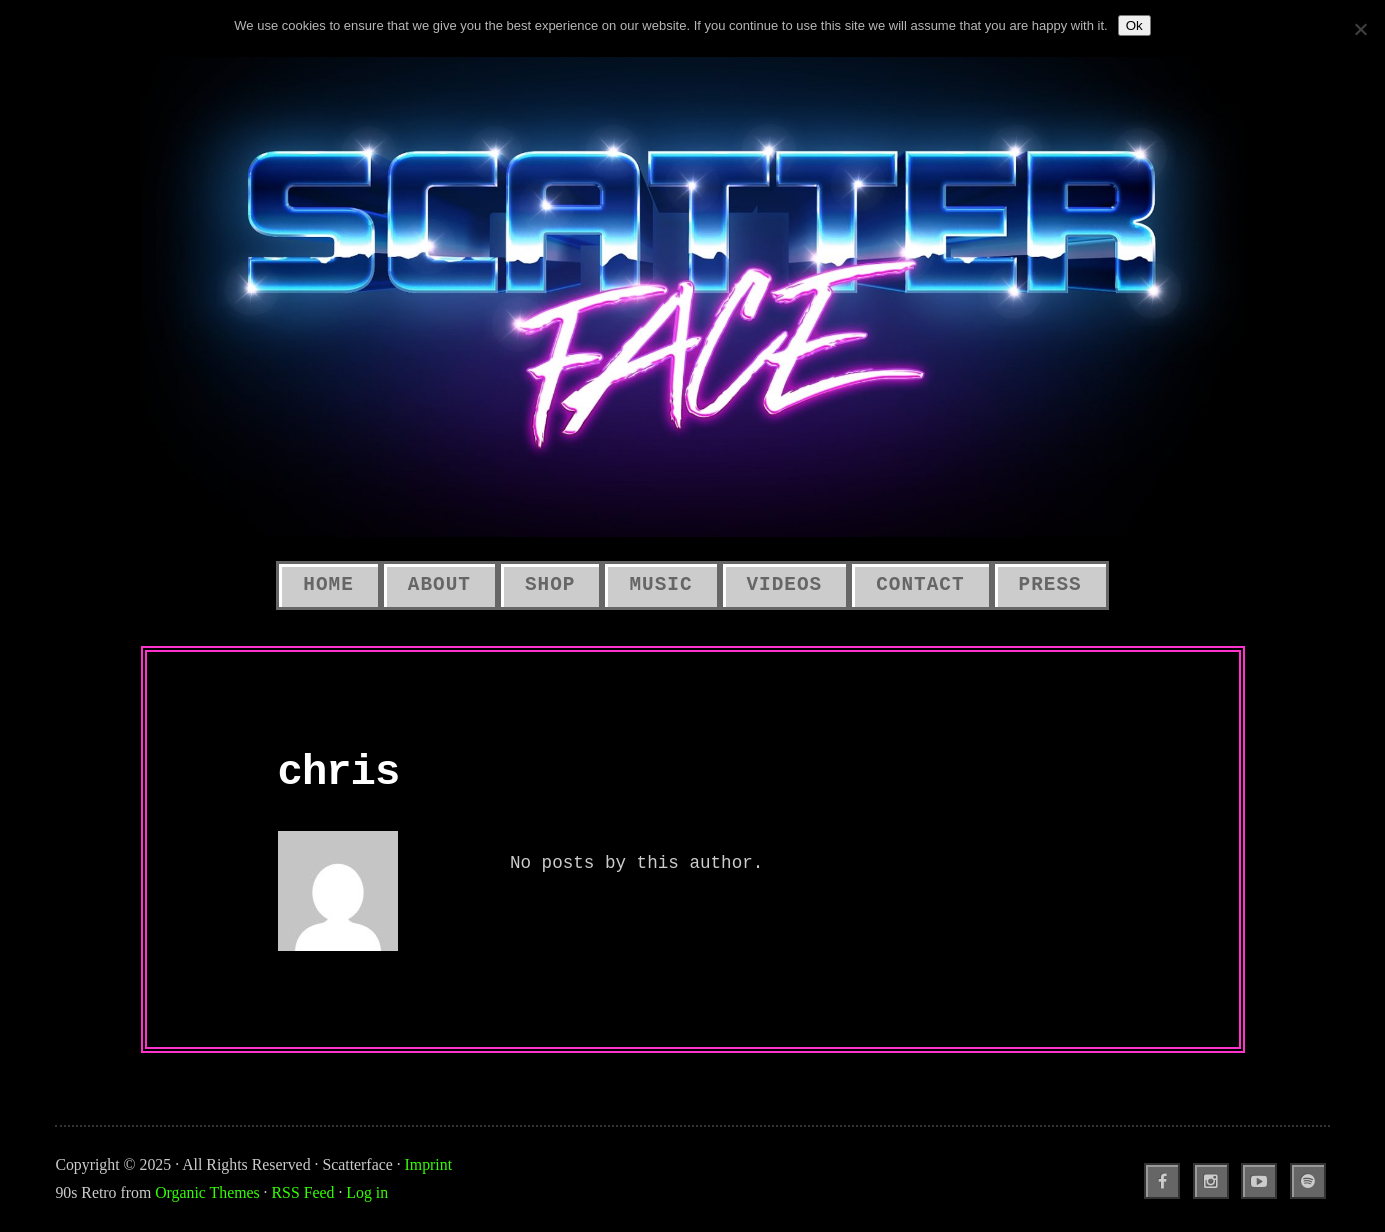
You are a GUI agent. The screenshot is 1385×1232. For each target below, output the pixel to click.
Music (660, 585)
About (439, 585)
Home (328, 585)
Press (1050, 585)
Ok (1134, 25)
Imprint (428, 1164)
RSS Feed (303, 1192)
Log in (367, 1192)
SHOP (550, 585)
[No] (1360, 29)
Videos (785, 585)
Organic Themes (207, 1192)
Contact (920, 585)
